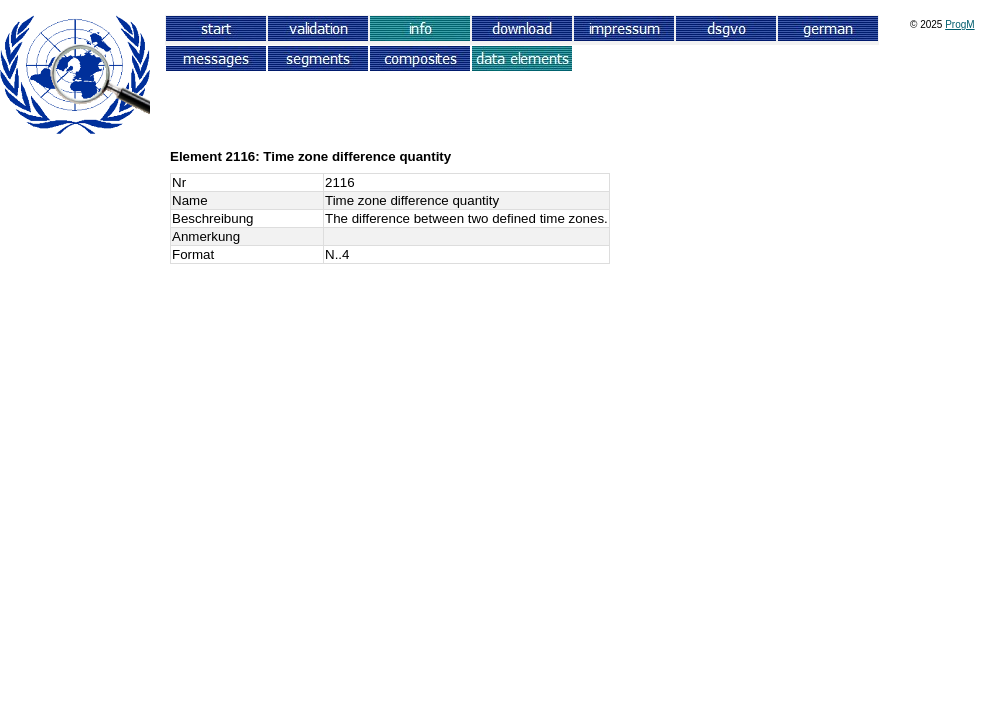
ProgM (959, 24)
